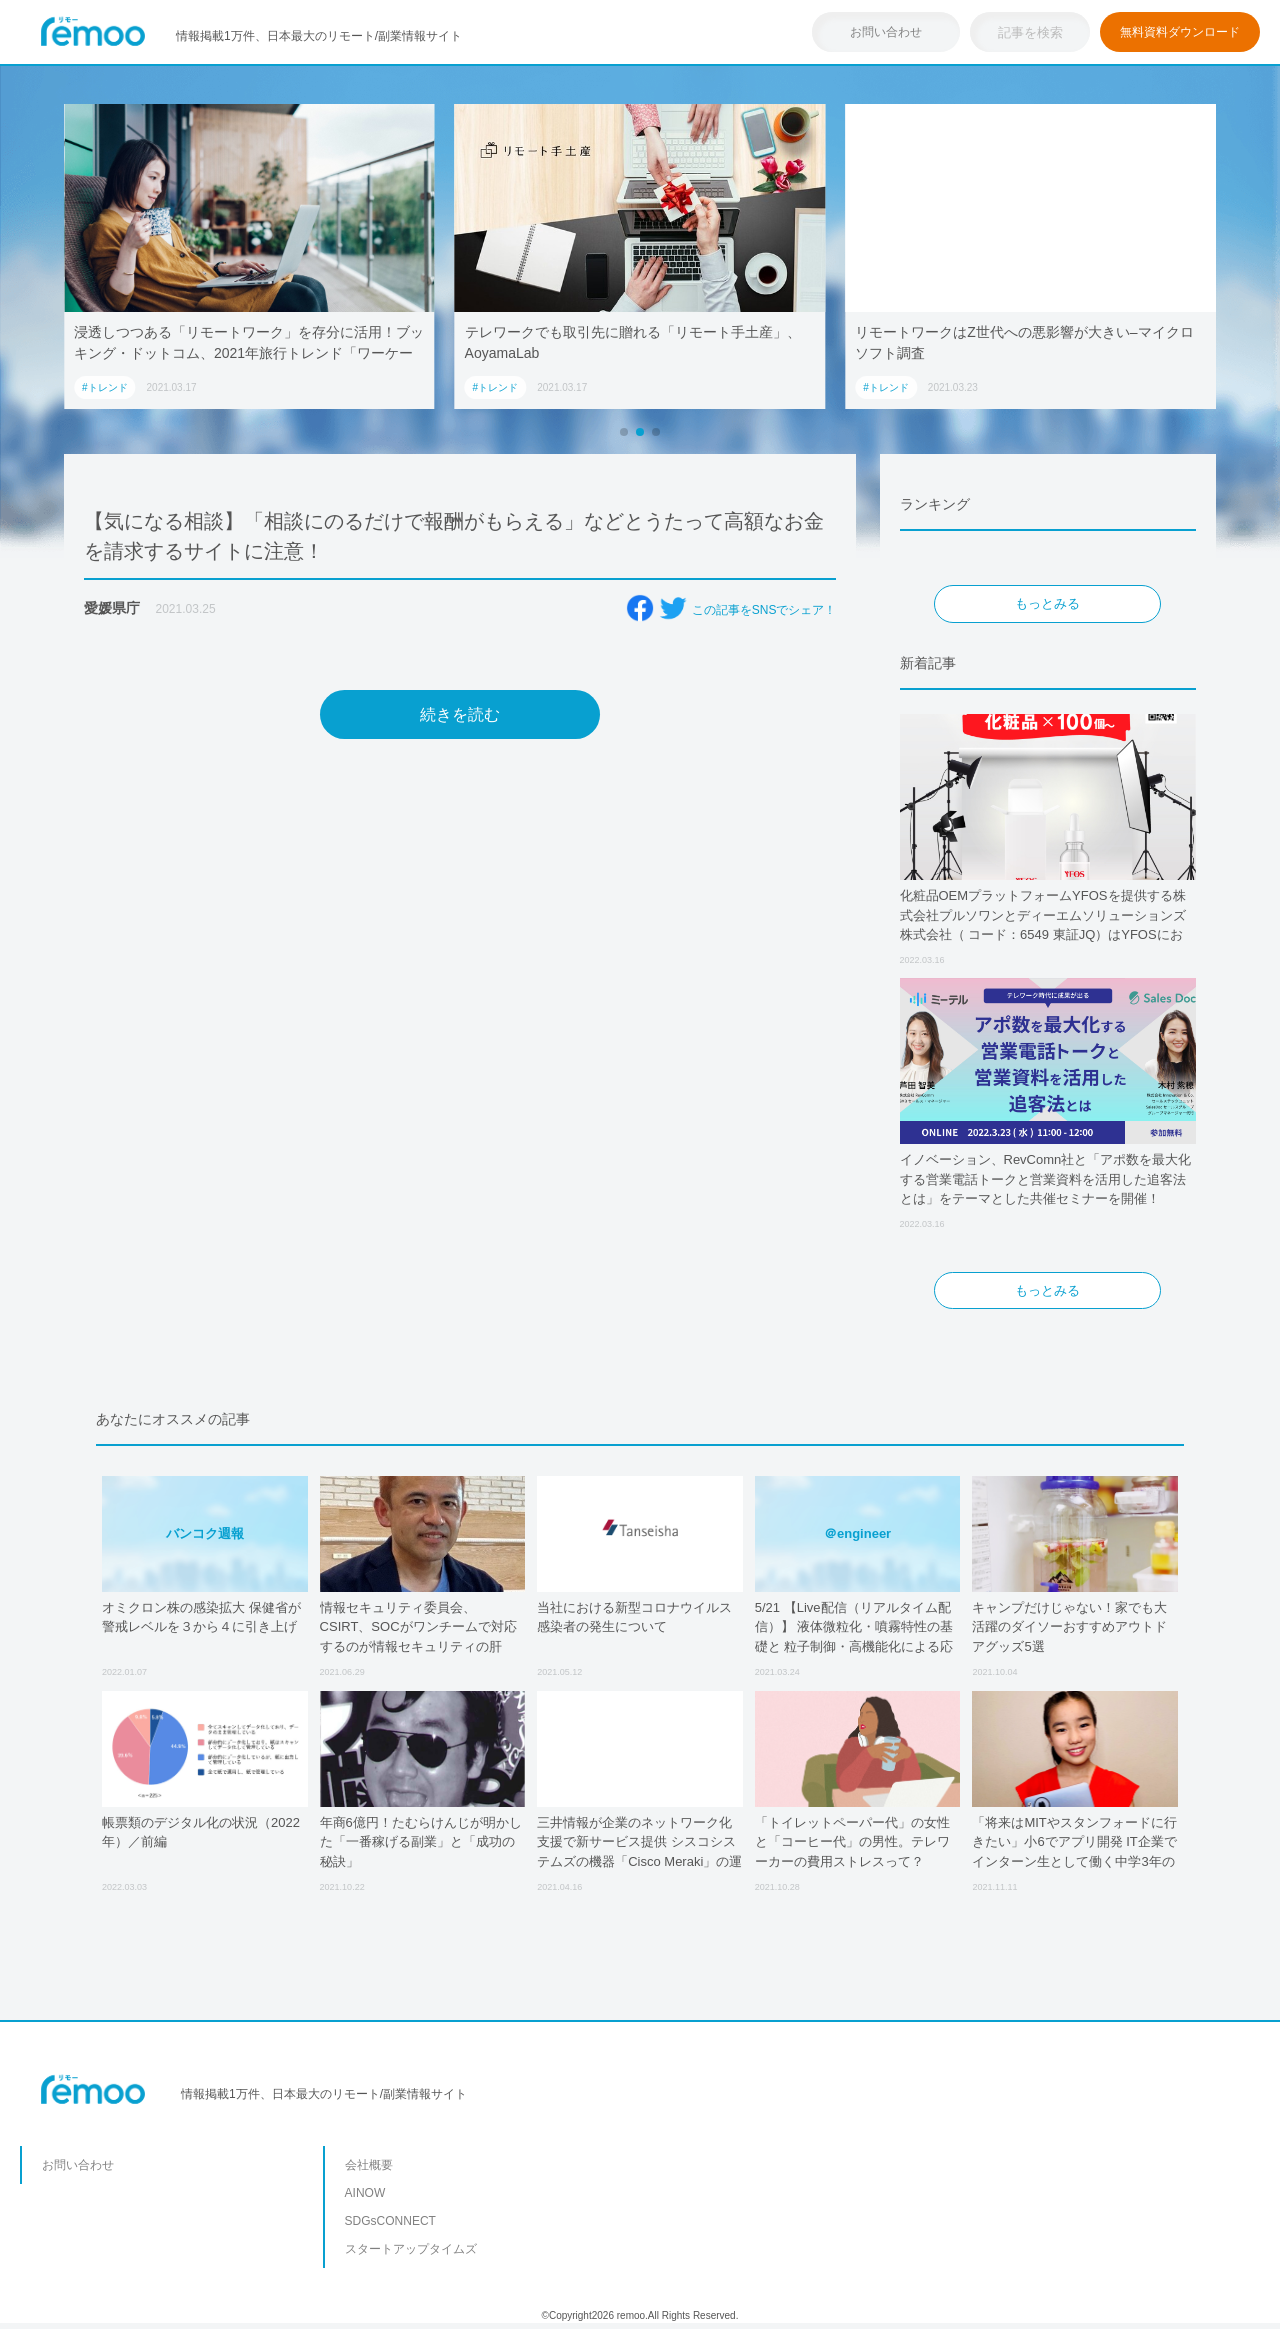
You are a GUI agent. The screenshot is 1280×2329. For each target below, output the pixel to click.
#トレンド (105, 387)
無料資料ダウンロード (1180, 32)
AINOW (365, 2193)
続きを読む (460, 714)
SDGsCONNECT (390, 2221)
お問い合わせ (886, 32)
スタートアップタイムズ (411, 2249)
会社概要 (369, 2165)
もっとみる (1047, 603)
